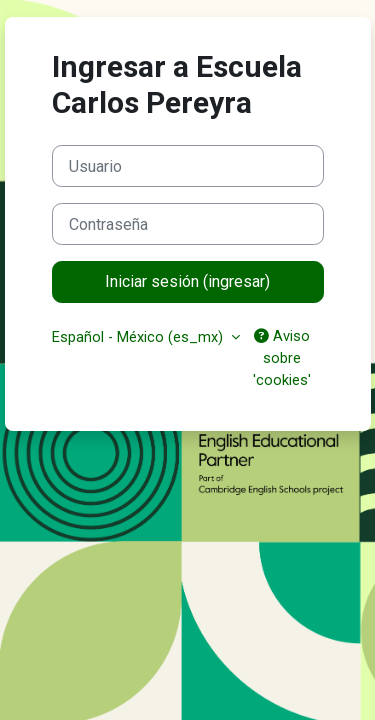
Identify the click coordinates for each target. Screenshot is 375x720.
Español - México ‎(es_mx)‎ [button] (139, 337)
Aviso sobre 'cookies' (282, 358)
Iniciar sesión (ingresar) (187, 281)
